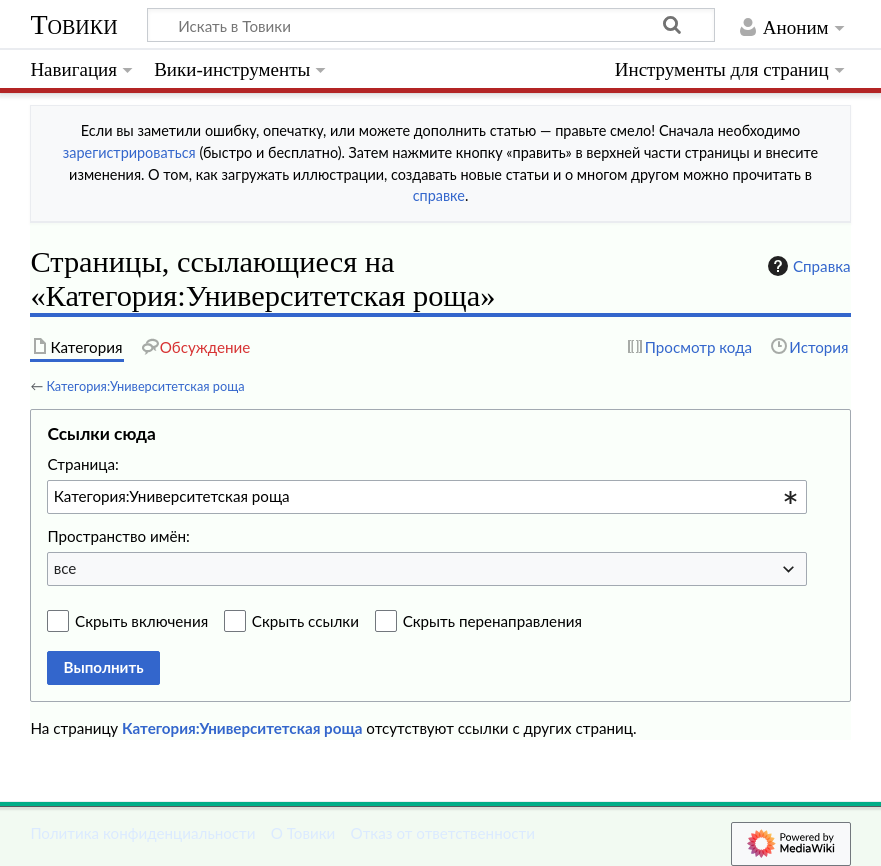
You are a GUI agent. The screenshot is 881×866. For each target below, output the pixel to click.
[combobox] (427, 497)
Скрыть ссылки (305, 621)
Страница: (82, 464)
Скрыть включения (141, 621)
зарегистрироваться (129, 152)
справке (439, 195)
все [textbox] (65, 568)
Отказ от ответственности (443, 833)
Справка (807, 266)
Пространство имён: (118, 536)
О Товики (303, 833)
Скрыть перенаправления (492, 621)
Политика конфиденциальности (142, 833)
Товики (73, 24)
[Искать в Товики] (431, 25)
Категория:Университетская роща (145, 386)
